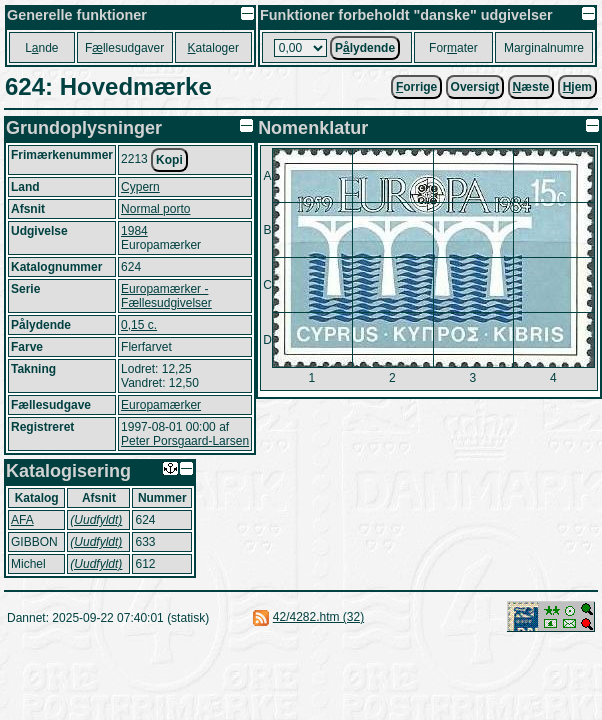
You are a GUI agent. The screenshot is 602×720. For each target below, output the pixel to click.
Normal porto (155, 209)
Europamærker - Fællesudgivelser (166, 296)
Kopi (169, 160)
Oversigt (475, 87)
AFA (22, 520)
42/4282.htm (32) (318, 617)
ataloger (213, 48)
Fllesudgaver (124, 48)
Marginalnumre (544, 48)
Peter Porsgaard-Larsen (185, 441)
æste (531, 87)
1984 (134, 231)
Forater (453, 48)
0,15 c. (139, 325)
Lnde (41, 48)
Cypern (140, 187)
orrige (416, 87)
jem (577, 87)
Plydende (365, 48)
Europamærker (161, 405)
